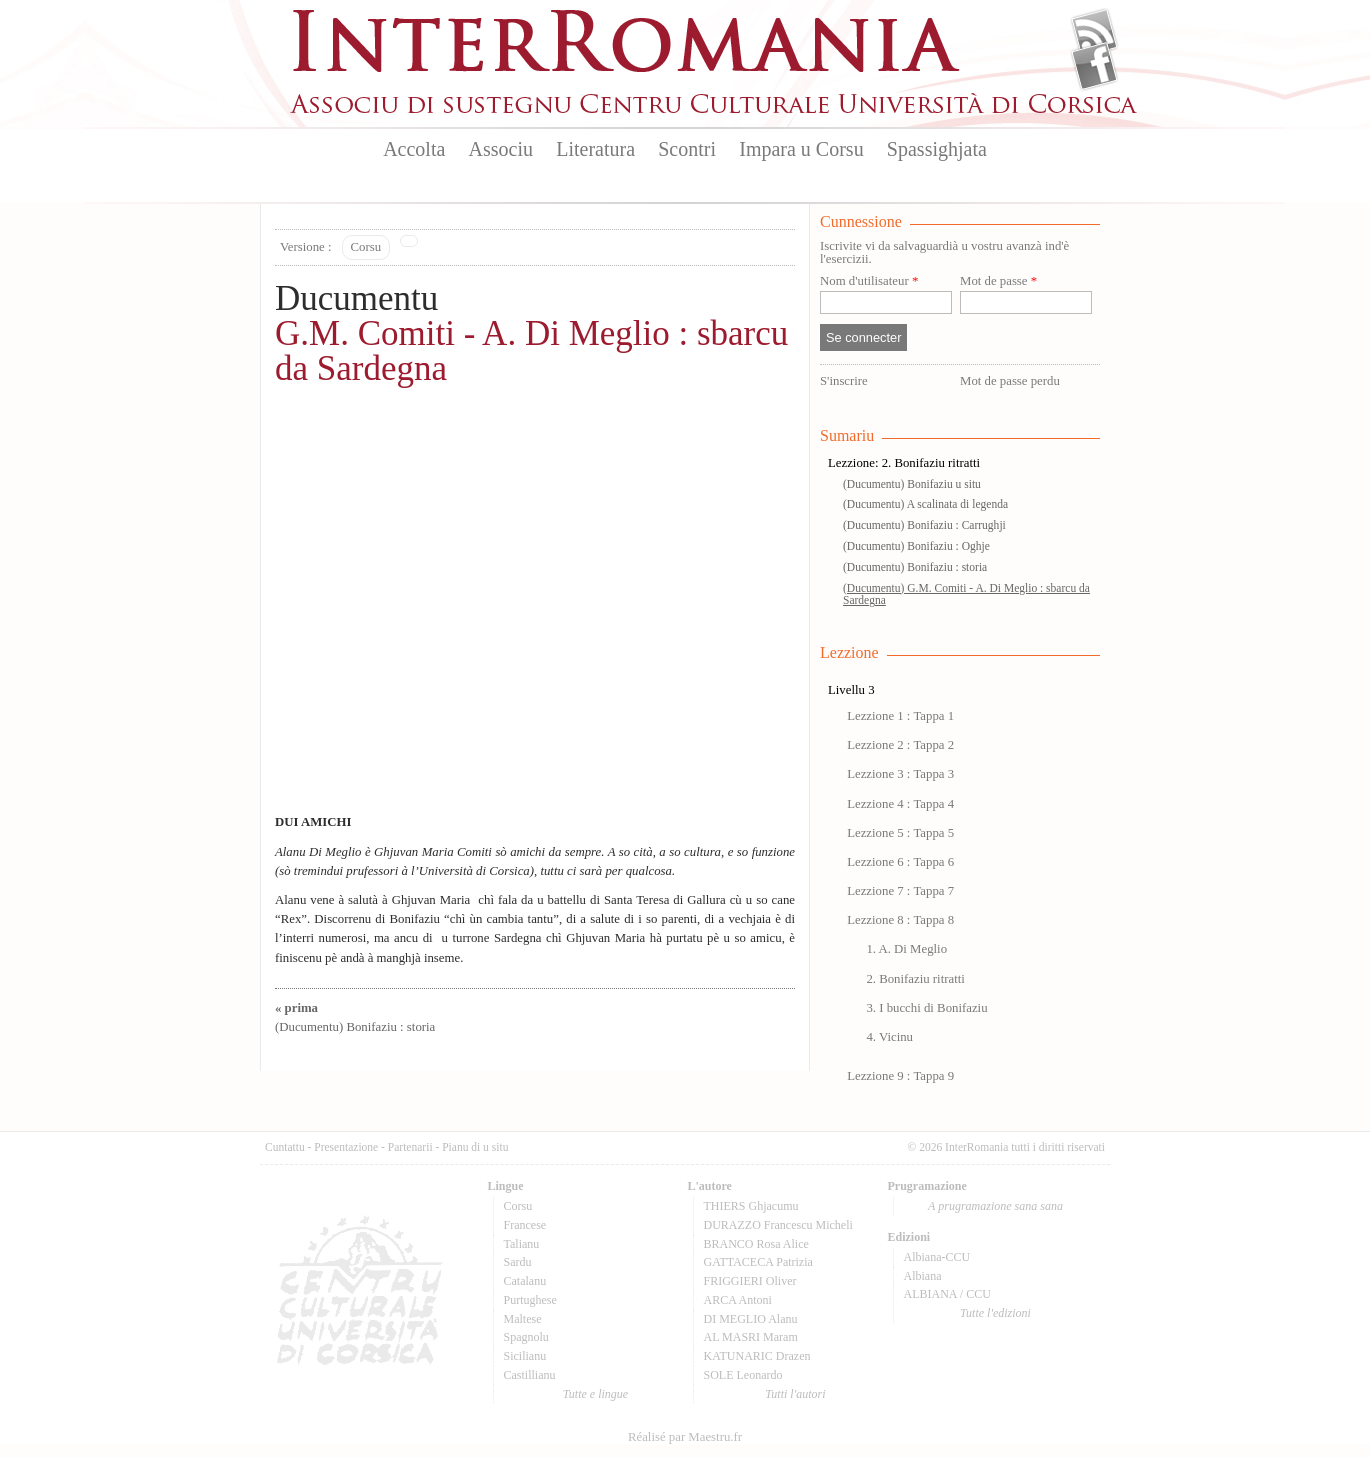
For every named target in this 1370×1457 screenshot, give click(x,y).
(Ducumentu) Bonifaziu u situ (912, 484)
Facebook (1094, 66)
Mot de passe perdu (1010, 381)
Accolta (414, 149)
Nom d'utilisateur (869, 281)
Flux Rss (1094, 33)
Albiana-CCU (937, 1257)
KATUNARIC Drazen (757, 1356)
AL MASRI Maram (751, 1337)
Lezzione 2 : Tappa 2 (900, 745)
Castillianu (530, 1375)
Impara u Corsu (801, 149)
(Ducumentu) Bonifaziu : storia (915, 567)
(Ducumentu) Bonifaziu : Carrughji (924, 525)
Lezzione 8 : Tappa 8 (900, 920)
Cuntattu (285, 1147)
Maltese (523, 1319)
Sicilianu (525, 1356)
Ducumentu (356, 298)
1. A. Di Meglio (906, 949)
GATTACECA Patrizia (758, 1262)
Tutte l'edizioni (995, 1313)
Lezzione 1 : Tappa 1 (900, 716)
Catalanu (525, 1281)
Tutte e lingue (595, 1394)
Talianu (522, 1244)
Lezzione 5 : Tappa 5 (900, 833)
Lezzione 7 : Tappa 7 (900, 891)
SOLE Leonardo (743, 1375)
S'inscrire (844, 381)
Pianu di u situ (475, 1147)
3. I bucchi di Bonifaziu (926, 1008)
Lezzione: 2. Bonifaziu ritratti (904, 463)
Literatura (595, 149)
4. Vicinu (889, 1037)
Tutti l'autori (795, 1394)
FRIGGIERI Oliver (750, 1281)
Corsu (366, 247)
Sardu (518, 1262)
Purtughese (530, 1300)
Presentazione (346, 1147)
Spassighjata (937, 149)
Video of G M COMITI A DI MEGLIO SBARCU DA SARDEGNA (535, 611)
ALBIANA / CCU (947, 1294)
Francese (525, 1225)
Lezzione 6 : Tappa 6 (900, 862)
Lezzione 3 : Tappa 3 (900, 774)
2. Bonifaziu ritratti (915, 979)
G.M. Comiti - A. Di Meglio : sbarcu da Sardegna (531, 351)
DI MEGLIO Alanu (751, 1319)
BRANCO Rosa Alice (756, 1244)
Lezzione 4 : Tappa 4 (900, 804)
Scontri (687, 149)
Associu (501, 149)
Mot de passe (998, 281)
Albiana (923, 1276)
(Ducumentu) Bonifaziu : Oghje (916, 546)
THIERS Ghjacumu (751, 1206)
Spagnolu (526, 1337)
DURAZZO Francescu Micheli (778, 1225)
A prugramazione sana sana (995, 1206)
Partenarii (410, 1147)
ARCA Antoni (738, 1300)
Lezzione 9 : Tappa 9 (900, 1076)
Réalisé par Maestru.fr (685, 1437)
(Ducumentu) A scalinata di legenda (925, 504)
